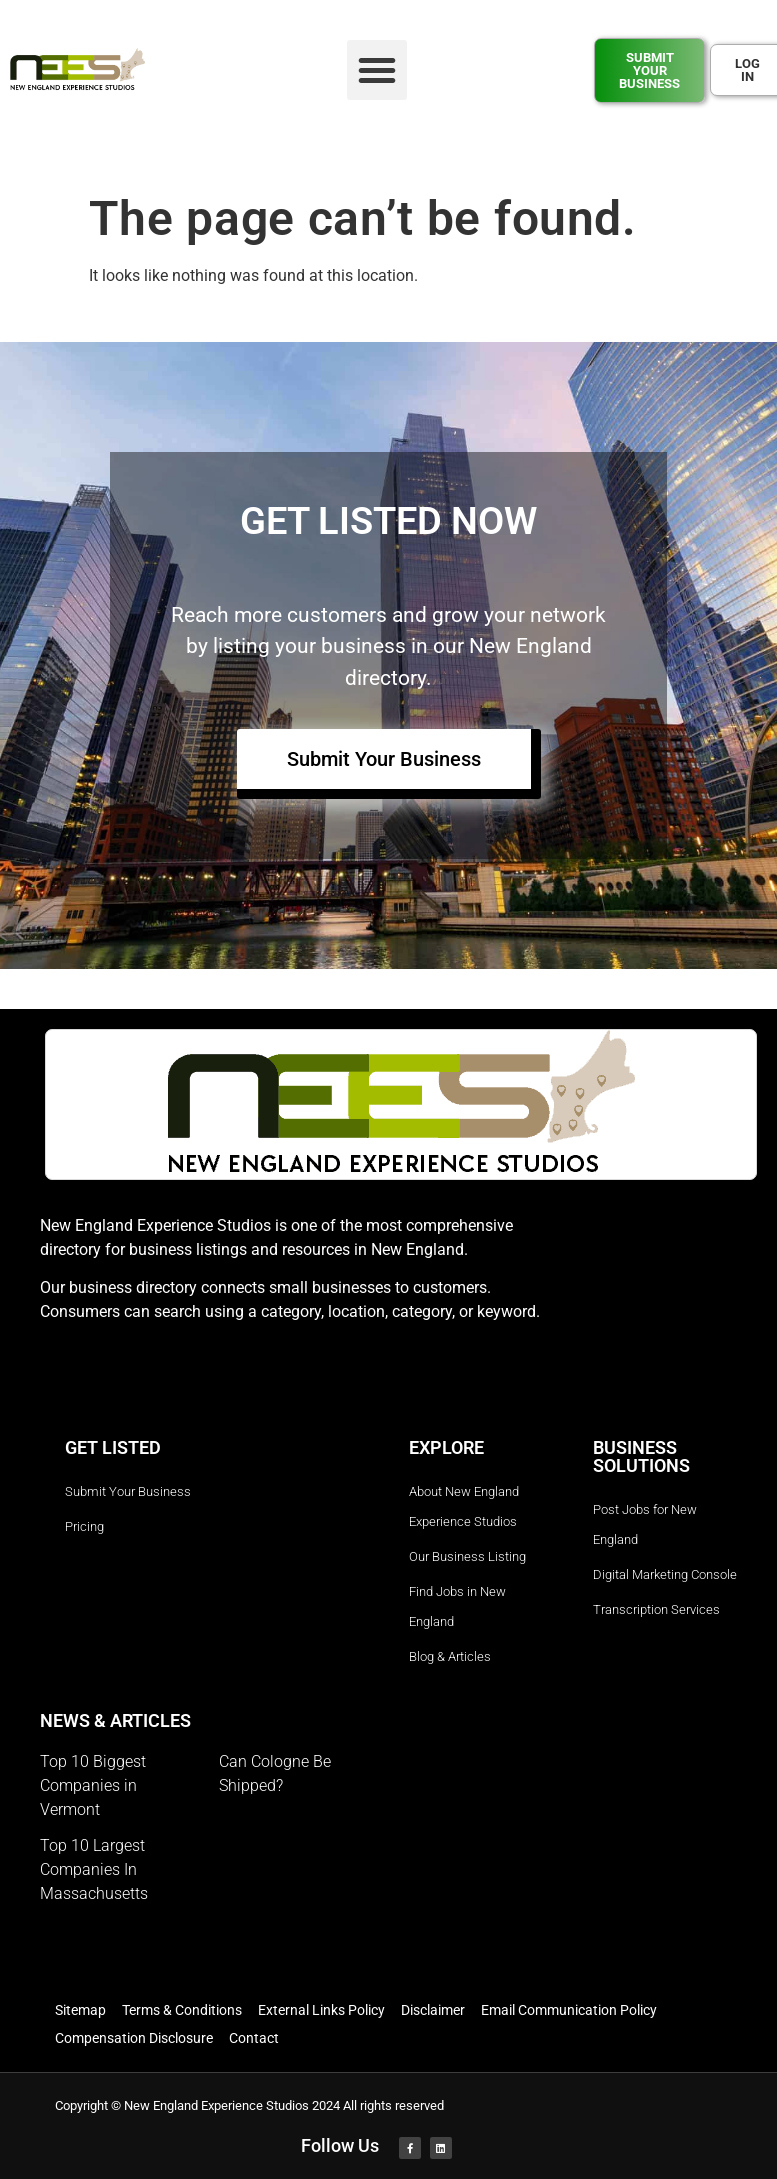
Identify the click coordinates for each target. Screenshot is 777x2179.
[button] (377, 70)
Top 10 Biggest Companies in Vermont (93, 1785)
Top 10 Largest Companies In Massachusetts (94, 1869)
